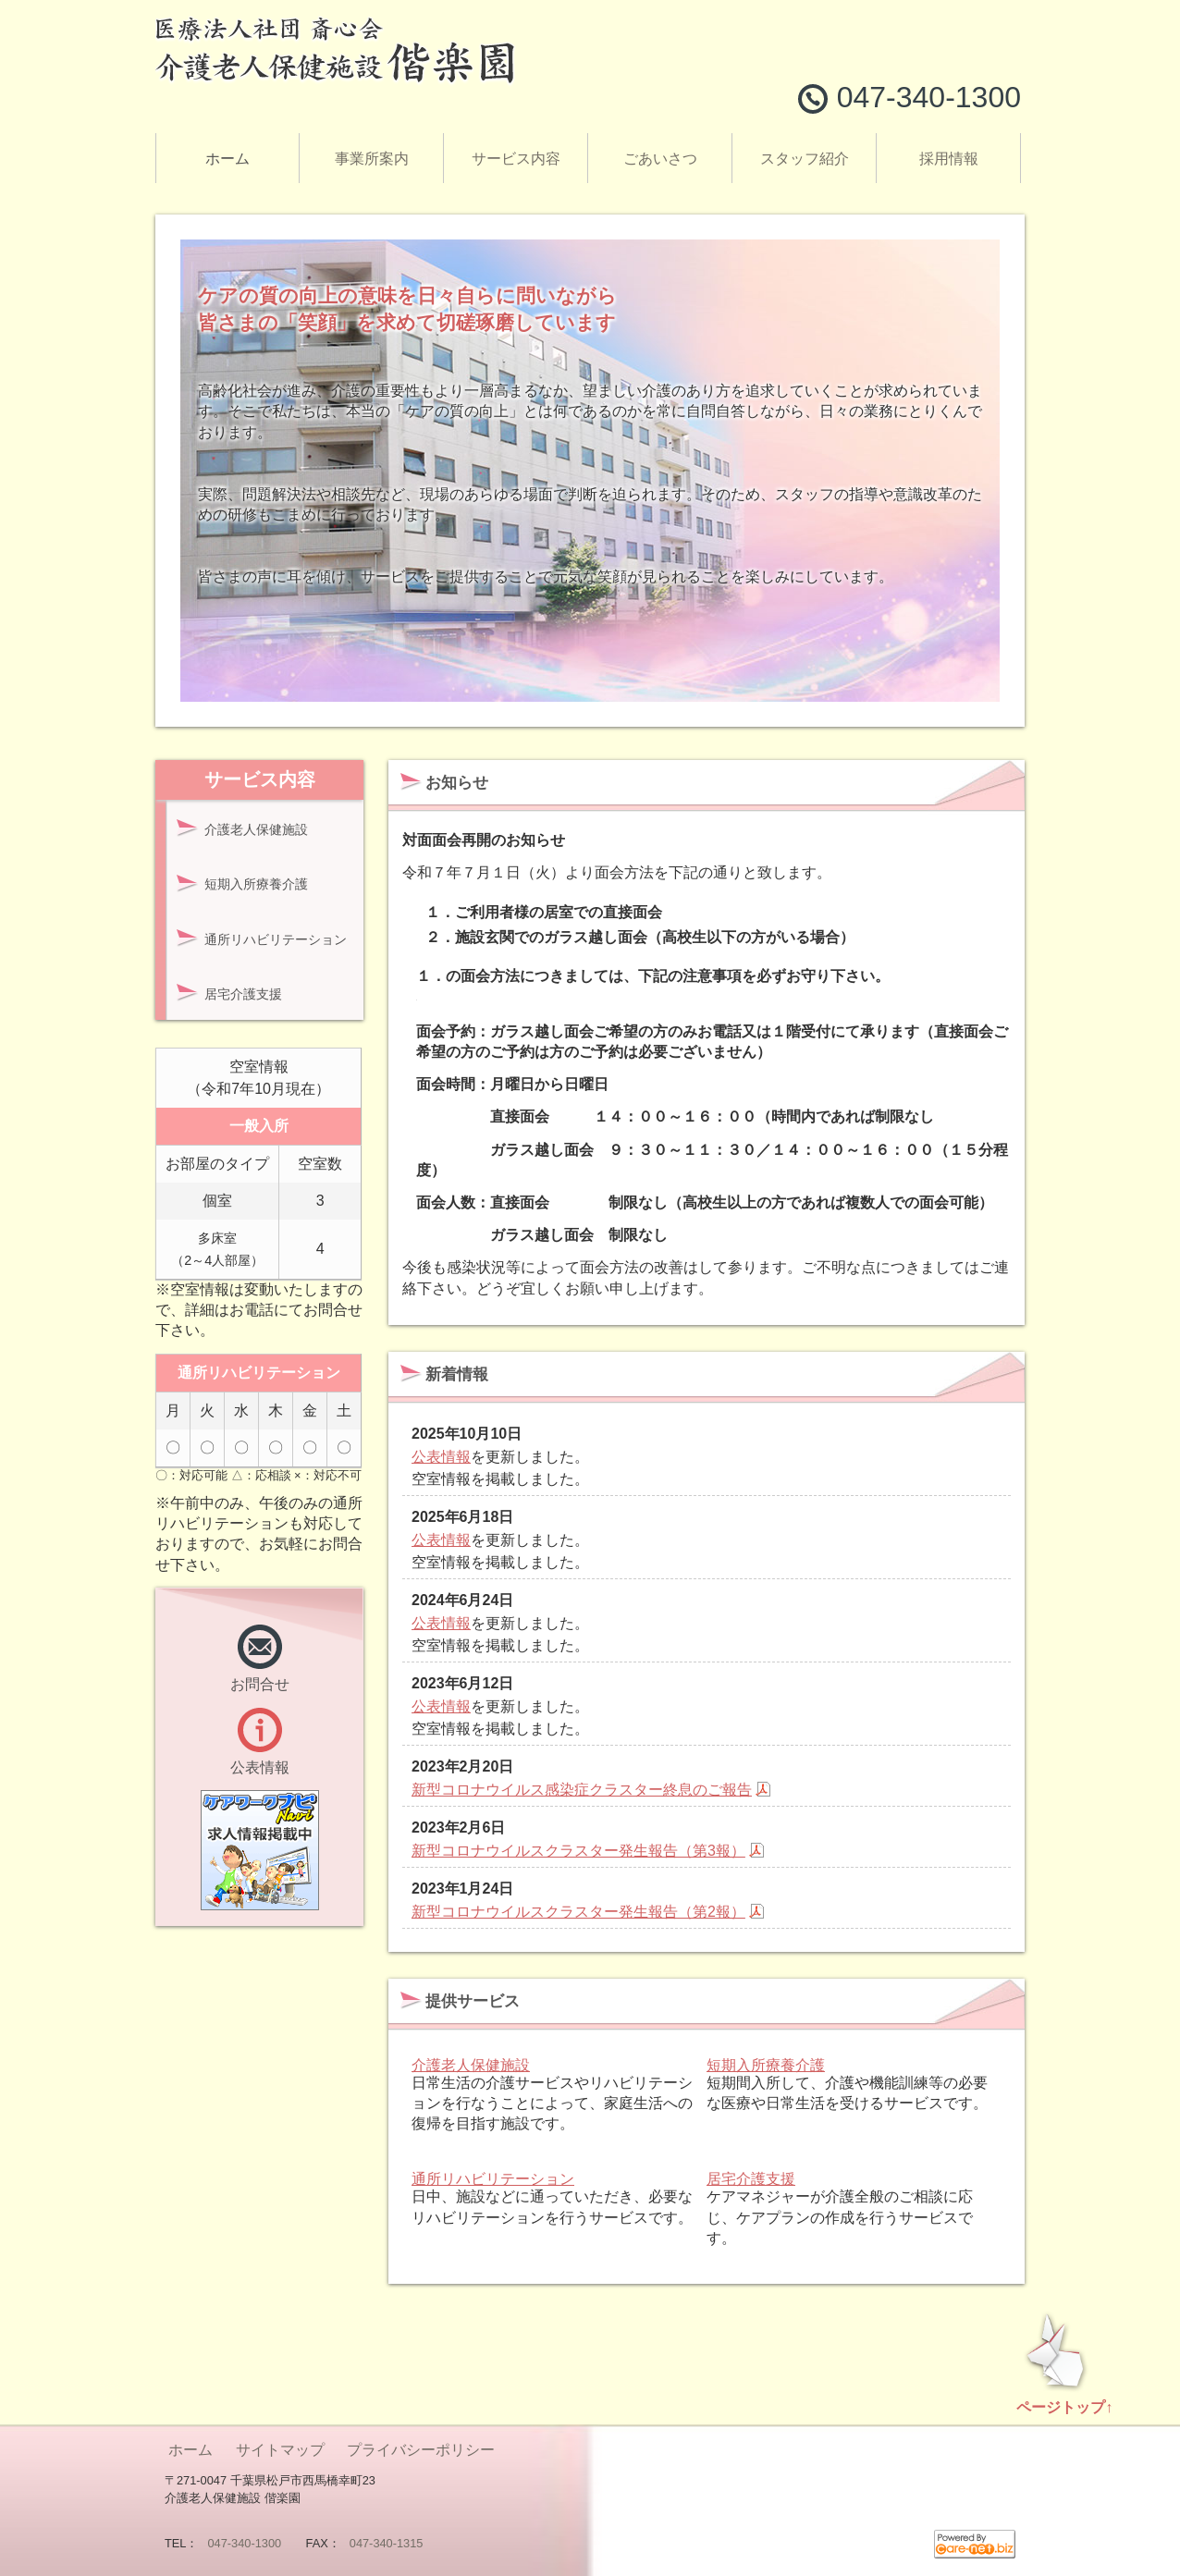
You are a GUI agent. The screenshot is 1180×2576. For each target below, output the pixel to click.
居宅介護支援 (751, 2179)
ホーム (227, 158)
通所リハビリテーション (493, 2179)
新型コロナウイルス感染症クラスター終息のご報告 (582, 1789)
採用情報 (948, 158)
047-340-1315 (387, 2543)
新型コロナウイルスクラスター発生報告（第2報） (578, 1912)
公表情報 (441, 1457)
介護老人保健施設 (471, 2065)
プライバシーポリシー (419, 2450)
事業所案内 (372, 158)
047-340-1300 (244, 2543)
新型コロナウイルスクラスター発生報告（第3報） (578, 1850)
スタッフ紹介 (804, 158)
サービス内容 (516, 158)
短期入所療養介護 (766, 2065)
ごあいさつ (660, 158)
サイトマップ (277, 2450)
